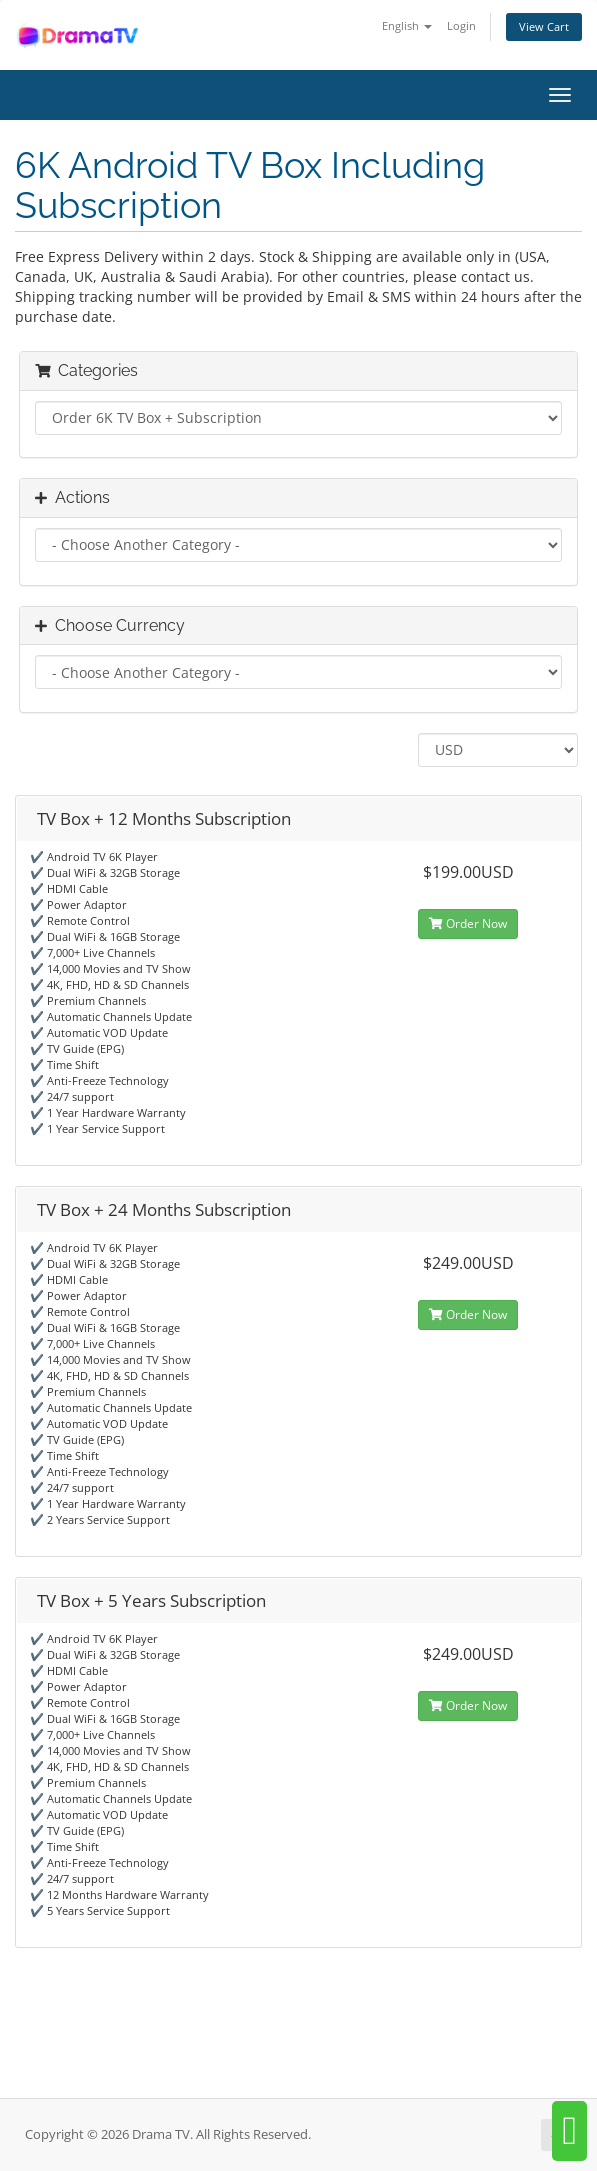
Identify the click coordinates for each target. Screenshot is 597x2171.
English (407, 25)
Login (461, 25)
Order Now (468, 923)
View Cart (544, 26)
